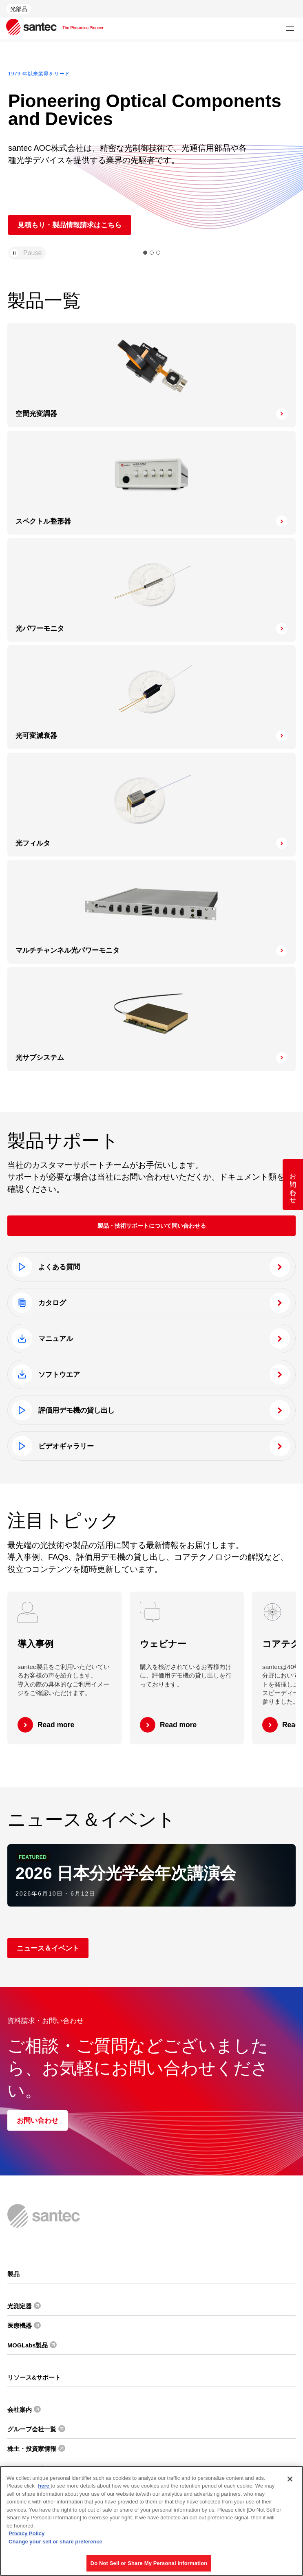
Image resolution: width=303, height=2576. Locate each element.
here (44, 2486)
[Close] (290, 2479)
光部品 (18, 9)
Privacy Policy (26, 2533)
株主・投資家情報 (31, 2449)
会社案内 (19, 2409)
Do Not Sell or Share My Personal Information (149, 2563)
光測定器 (19, 2306)
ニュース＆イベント (48, 1948)
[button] (145, 253)
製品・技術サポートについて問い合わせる (151, 1225)
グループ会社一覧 (31, 2429)
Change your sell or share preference (55, 2542)
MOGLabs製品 (27, 2345)
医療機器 (19, 2326)
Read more (56, 1725)
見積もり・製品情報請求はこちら (70, 225)
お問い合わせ (37, 2120)
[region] (151, 2521)
